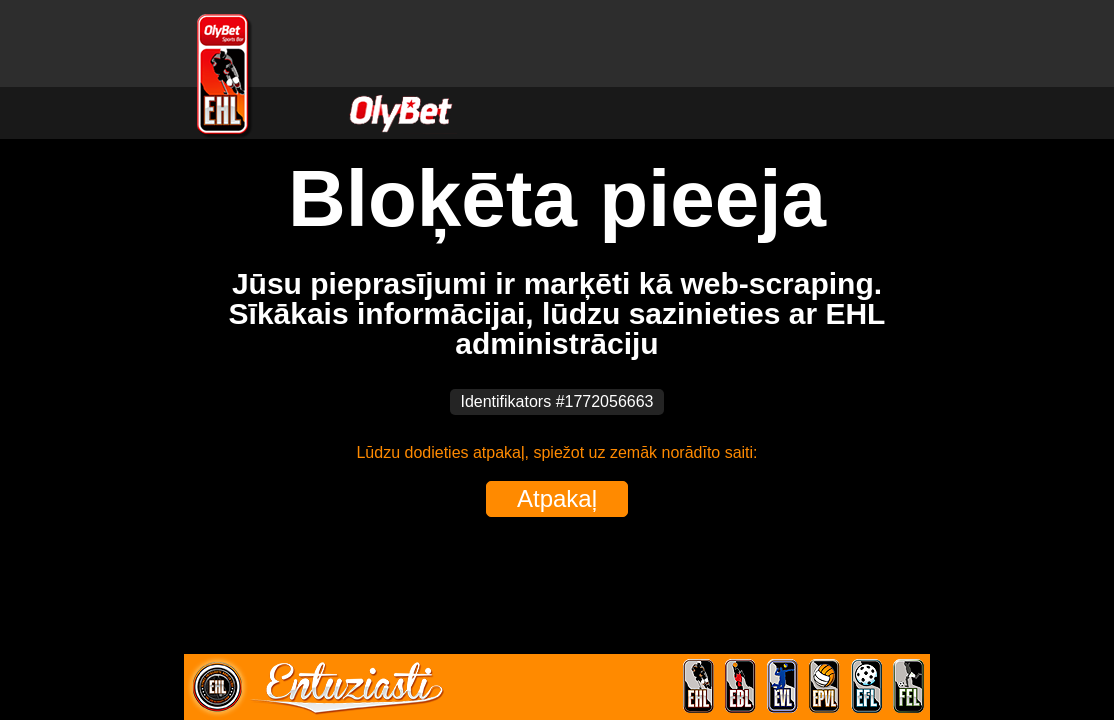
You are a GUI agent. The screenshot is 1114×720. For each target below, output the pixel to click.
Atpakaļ (557, 498)
